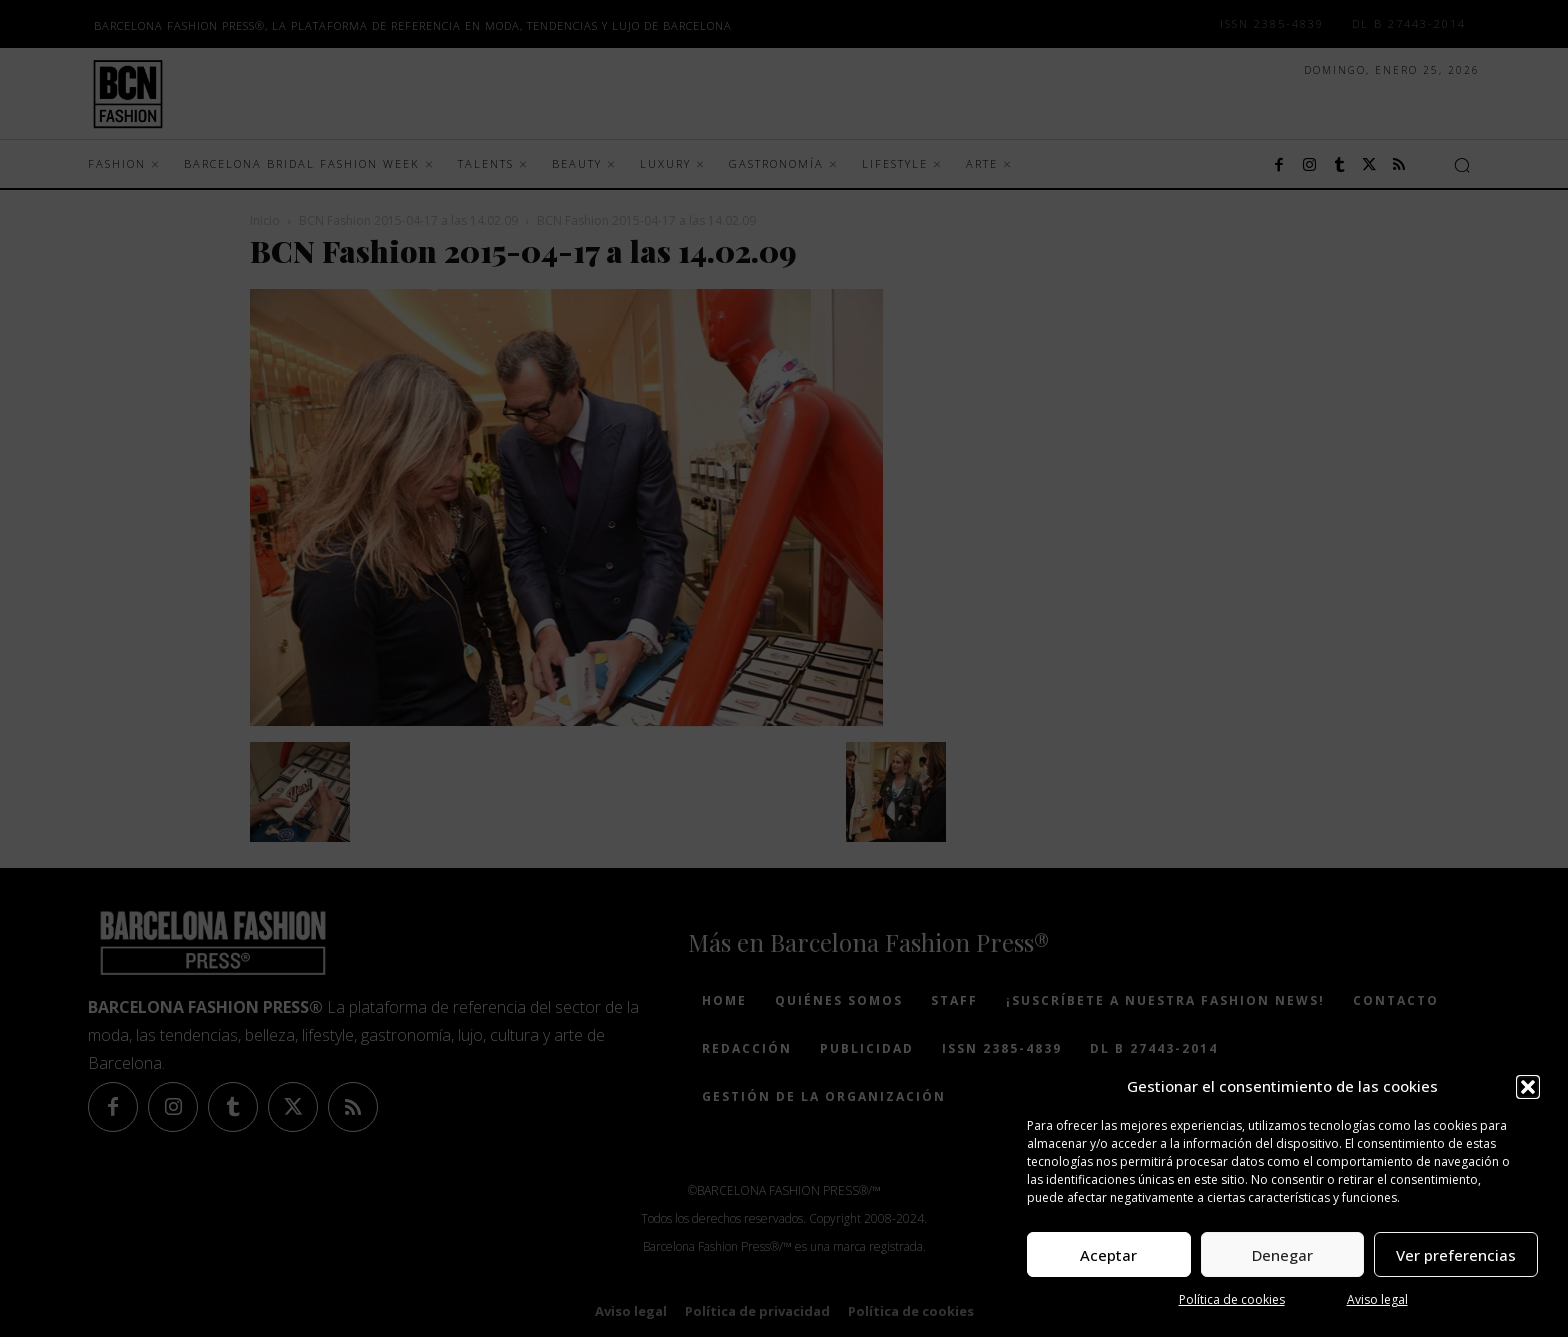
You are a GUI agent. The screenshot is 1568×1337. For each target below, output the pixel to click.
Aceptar (1108, 1255)
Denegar (1282, 1255)
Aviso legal (1377, 1299)
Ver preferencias (1456, 1255)
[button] (1528, 1087)
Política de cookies (1232, 1299)
